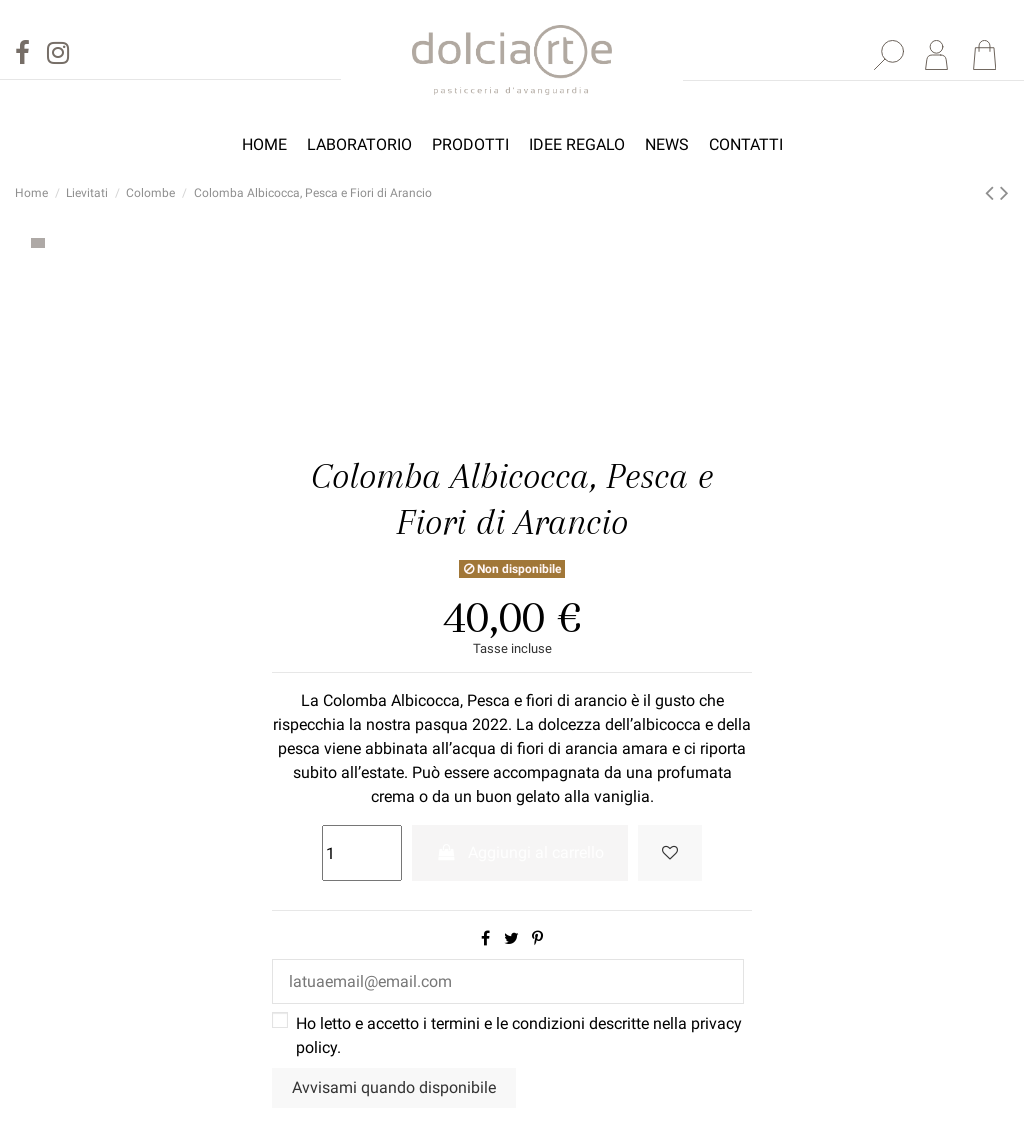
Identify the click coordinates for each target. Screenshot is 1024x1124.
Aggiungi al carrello (520, 852)
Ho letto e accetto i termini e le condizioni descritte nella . (519, 1035)
